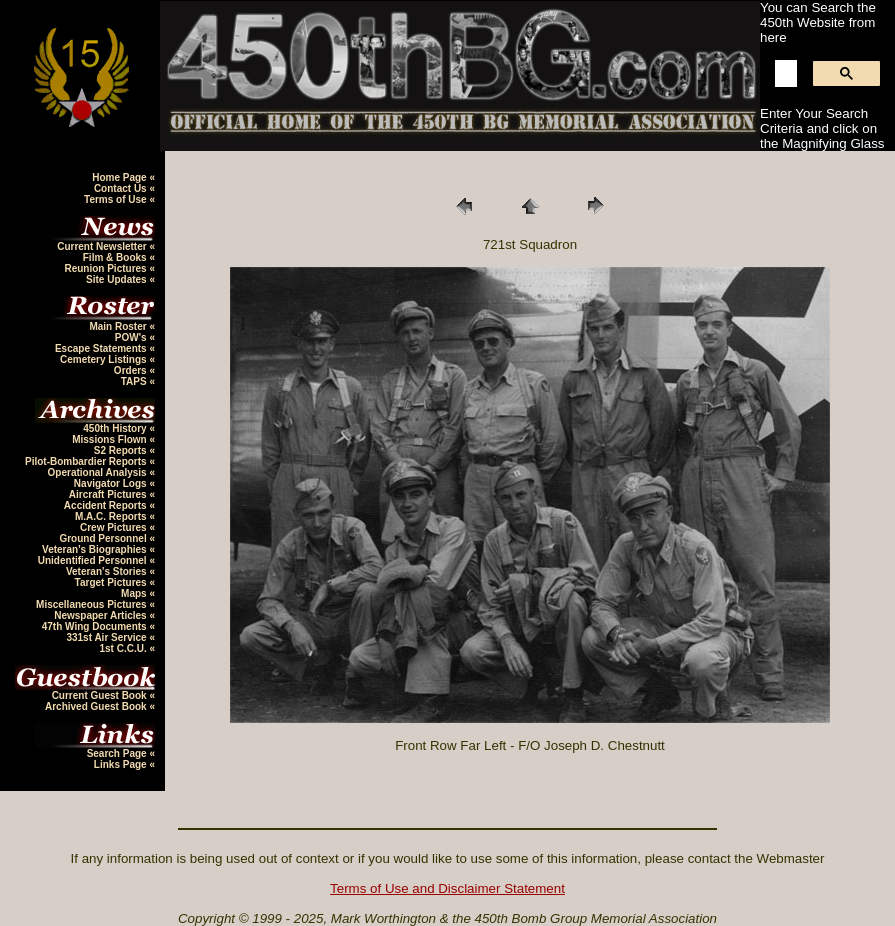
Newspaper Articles (101, 615)
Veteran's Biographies (95, 549)
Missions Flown (110, 439)
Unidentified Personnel (94, 560)
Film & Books (116, 257)
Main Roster (119, 326)
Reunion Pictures (106, 268)
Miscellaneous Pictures (92, 604)
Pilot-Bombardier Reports (87, 461)
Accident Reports (107, 505)
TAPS (135, 381)
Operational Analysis (99, 472)
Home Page (120, 177)
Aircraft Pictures (109, 494)
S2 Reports (122, 450)
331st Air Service (107, 637)
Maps (135, 593)
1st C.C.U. (124, 648)
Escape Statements (102, 348)
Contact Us (122, 188)
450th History (116, 428)
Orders (132, 370)
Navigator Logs (112, 483)
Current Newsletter (103, 246)
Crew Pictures (114, 527)
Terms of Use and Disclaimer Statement (447, 888)
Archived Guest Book (97, 706)
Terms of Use (116, 199)
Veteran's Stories (108, 571)
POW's (132, 337)
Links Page (122, 764)
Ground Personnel (104, 538)
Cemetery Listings (104, 359)
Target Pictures (112, 582)
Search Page (118, 753)
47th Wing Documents (96, 626)
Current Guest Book (101, 695)
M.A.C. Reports (112, 516)
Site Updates (117, 279)
